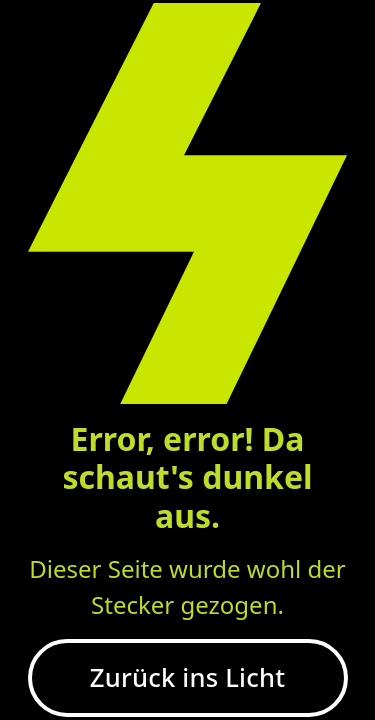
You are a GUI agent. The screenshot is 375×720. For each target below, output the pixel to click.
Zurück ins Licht (187, 677)
